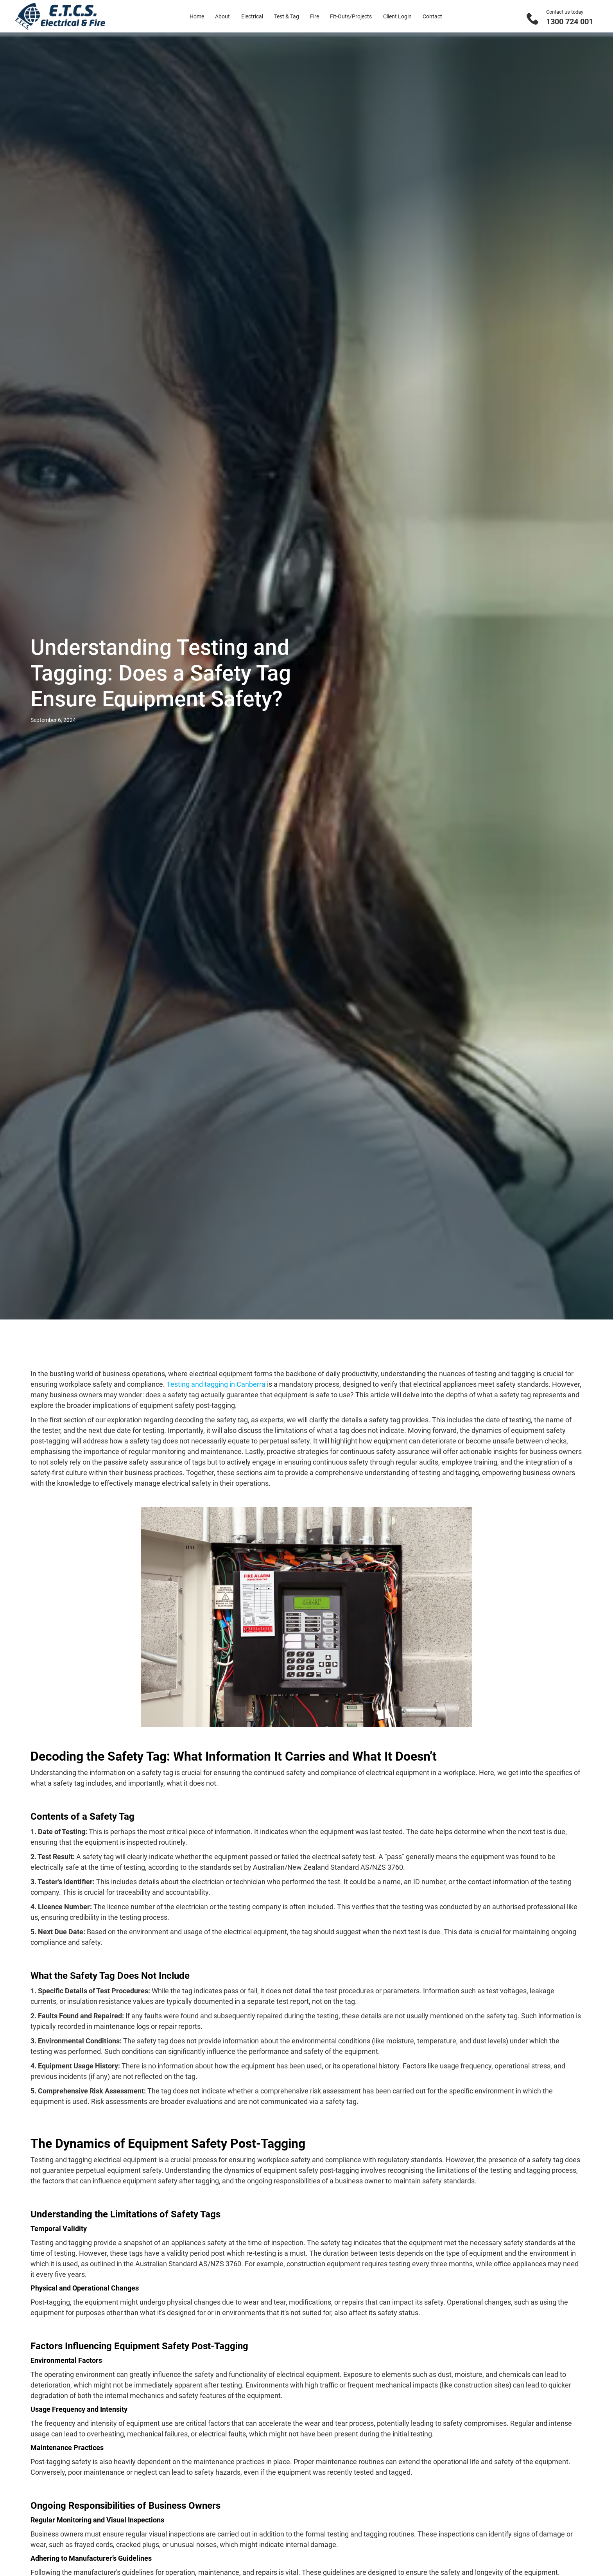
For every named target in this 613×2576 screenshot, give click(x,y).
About (222, 16)
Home (197, 16)
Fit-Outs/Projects (351, 16)
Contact (432, 16)
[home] (60, 16)
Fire (314, 16)
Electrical (252, 16)
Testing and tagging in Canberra (216, 1384)
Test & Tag (286, 16)
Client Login (397, 16)
